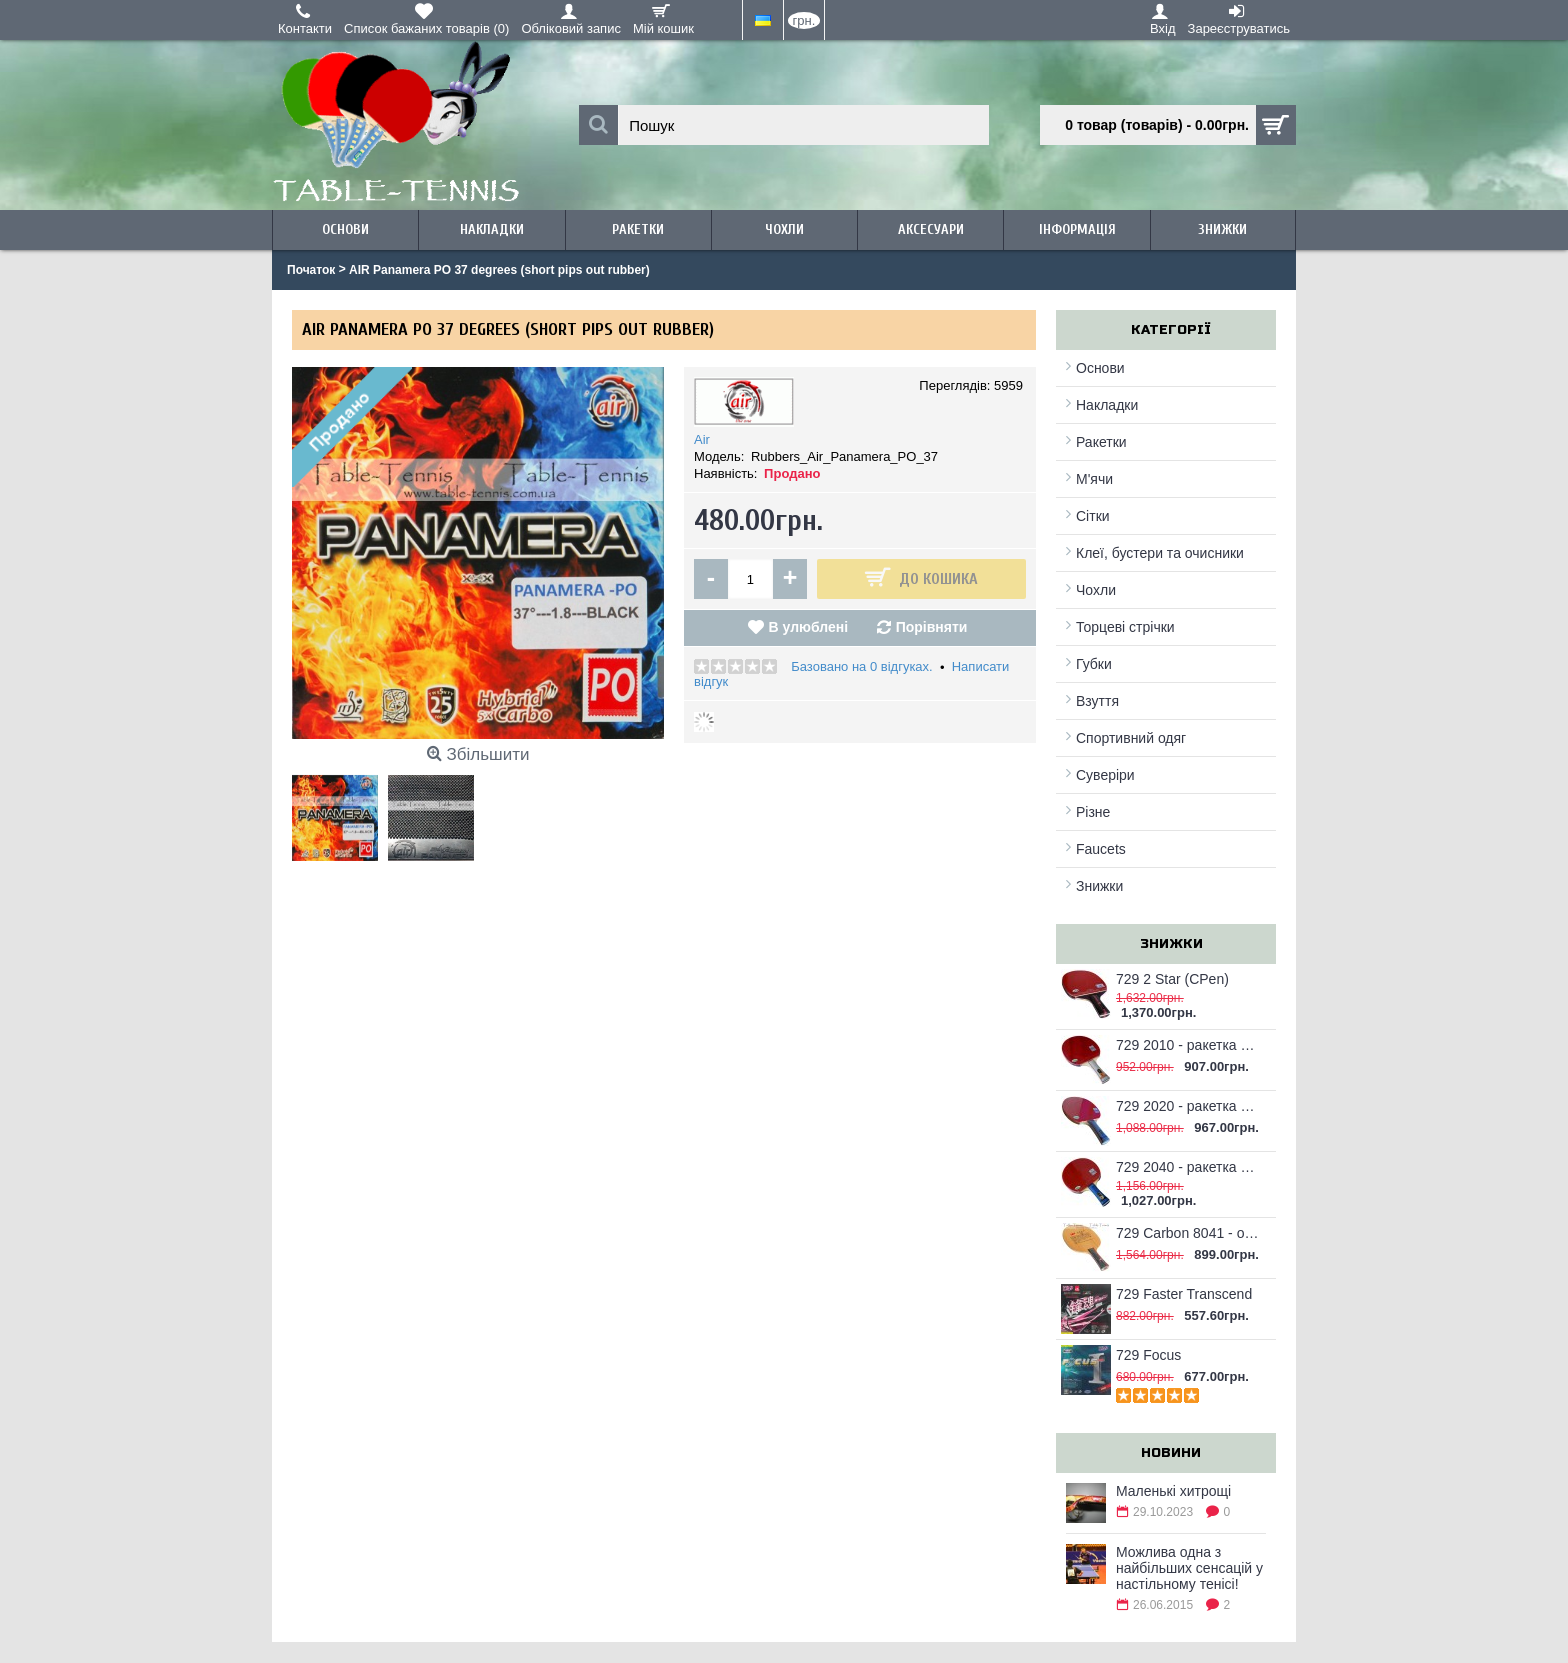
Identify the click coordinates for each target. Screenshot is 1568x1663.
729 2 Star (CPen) (1172, 979)
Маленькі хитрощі (1173, 1491)
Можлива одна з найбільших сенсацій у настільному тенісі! (1189, 1568)
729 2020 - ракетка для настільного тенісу (1188, 1106)
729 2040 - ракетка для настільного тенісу (1188, 1167)
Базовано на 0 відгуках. (861, 666)
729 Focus (1148, 1355)
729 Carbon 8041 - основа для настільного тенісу (1188, 1233)
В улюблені (808, 627)
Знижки (1099, 886)
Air (702, 439)
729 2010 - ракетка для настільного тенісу (1188, 1045)
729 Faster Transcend (1184, 1294)
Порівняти (932, 627)
